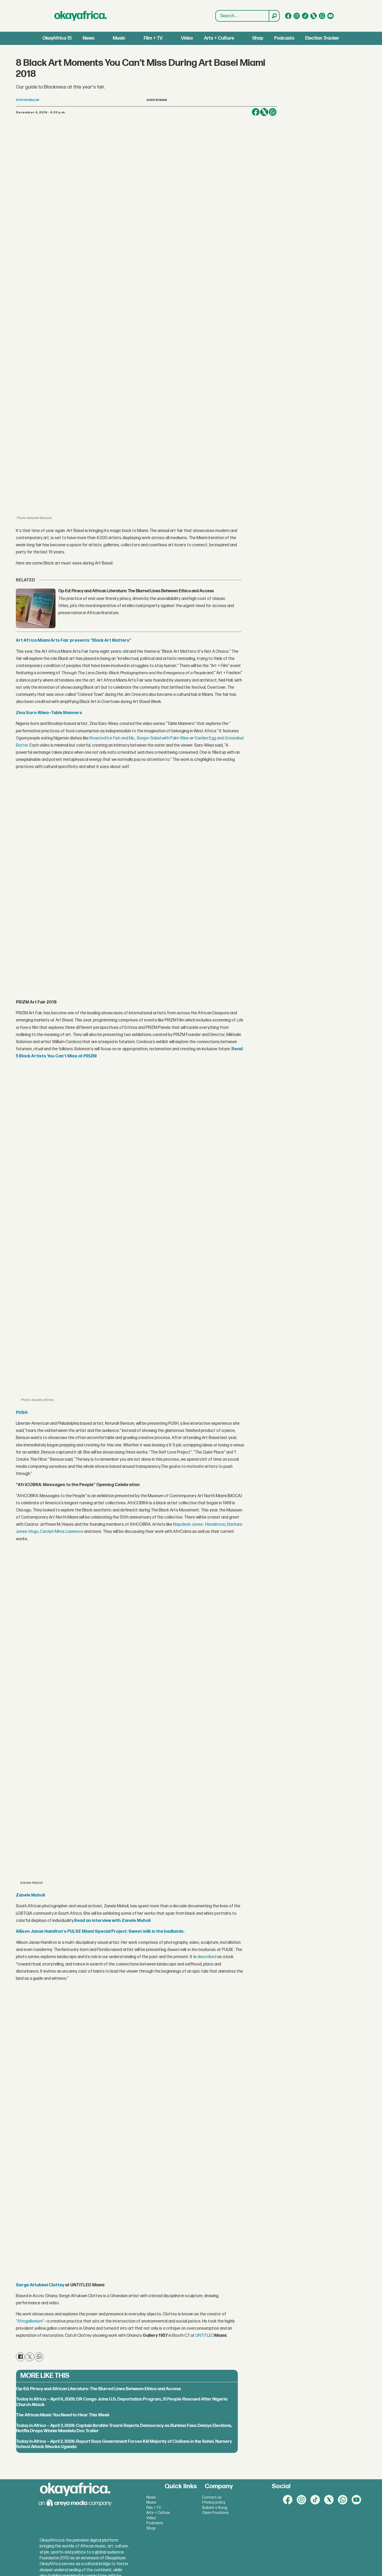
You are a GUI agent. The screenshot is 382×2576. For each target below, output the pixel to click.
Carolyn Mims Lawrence (61, 1531)
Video (187, 38)
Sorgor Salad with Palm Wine (163, 738)
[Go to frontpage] (81, 16)
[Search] (274, 16)
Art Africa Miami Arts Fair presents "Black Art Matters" (73, 640)
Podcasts (284, 38)
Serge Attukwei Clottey (40, 2285)
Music (119, 38)
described (207, 1956)
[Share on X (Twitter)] (264, 112)
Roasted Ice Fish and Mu (112, 738)
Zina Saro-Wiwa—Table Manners (49, 712)
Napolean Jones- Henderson (199, 1524)
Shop (257, 38)
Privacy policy (213, 2502)
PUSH (21, 1412)
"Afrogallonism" (30, 2321)
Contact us (212, 2497)
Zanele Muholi (30, 1895)
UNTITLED (204, 2335)
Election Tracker (322, 38)
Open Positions (215, 2512)
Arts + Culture (219, 38)
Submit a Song (214, 2507)
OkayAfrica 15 (57, 38)
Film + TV (153, 38)
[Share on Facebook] (256, 112)
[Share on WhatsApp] (273, 112)
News (88, 38)
